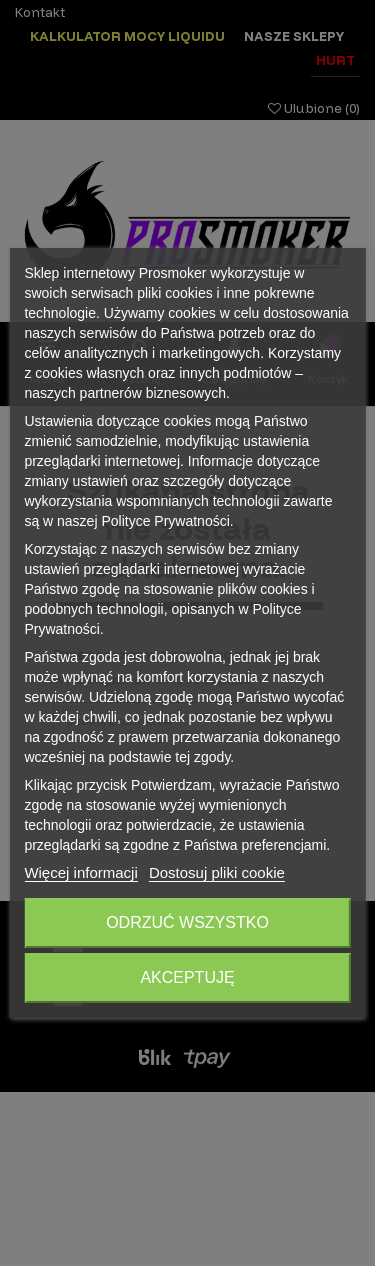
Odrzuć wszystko (187, 922)
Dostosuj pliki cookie (217, 872)
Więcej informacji (80, 872)
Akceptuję (187, 977)
